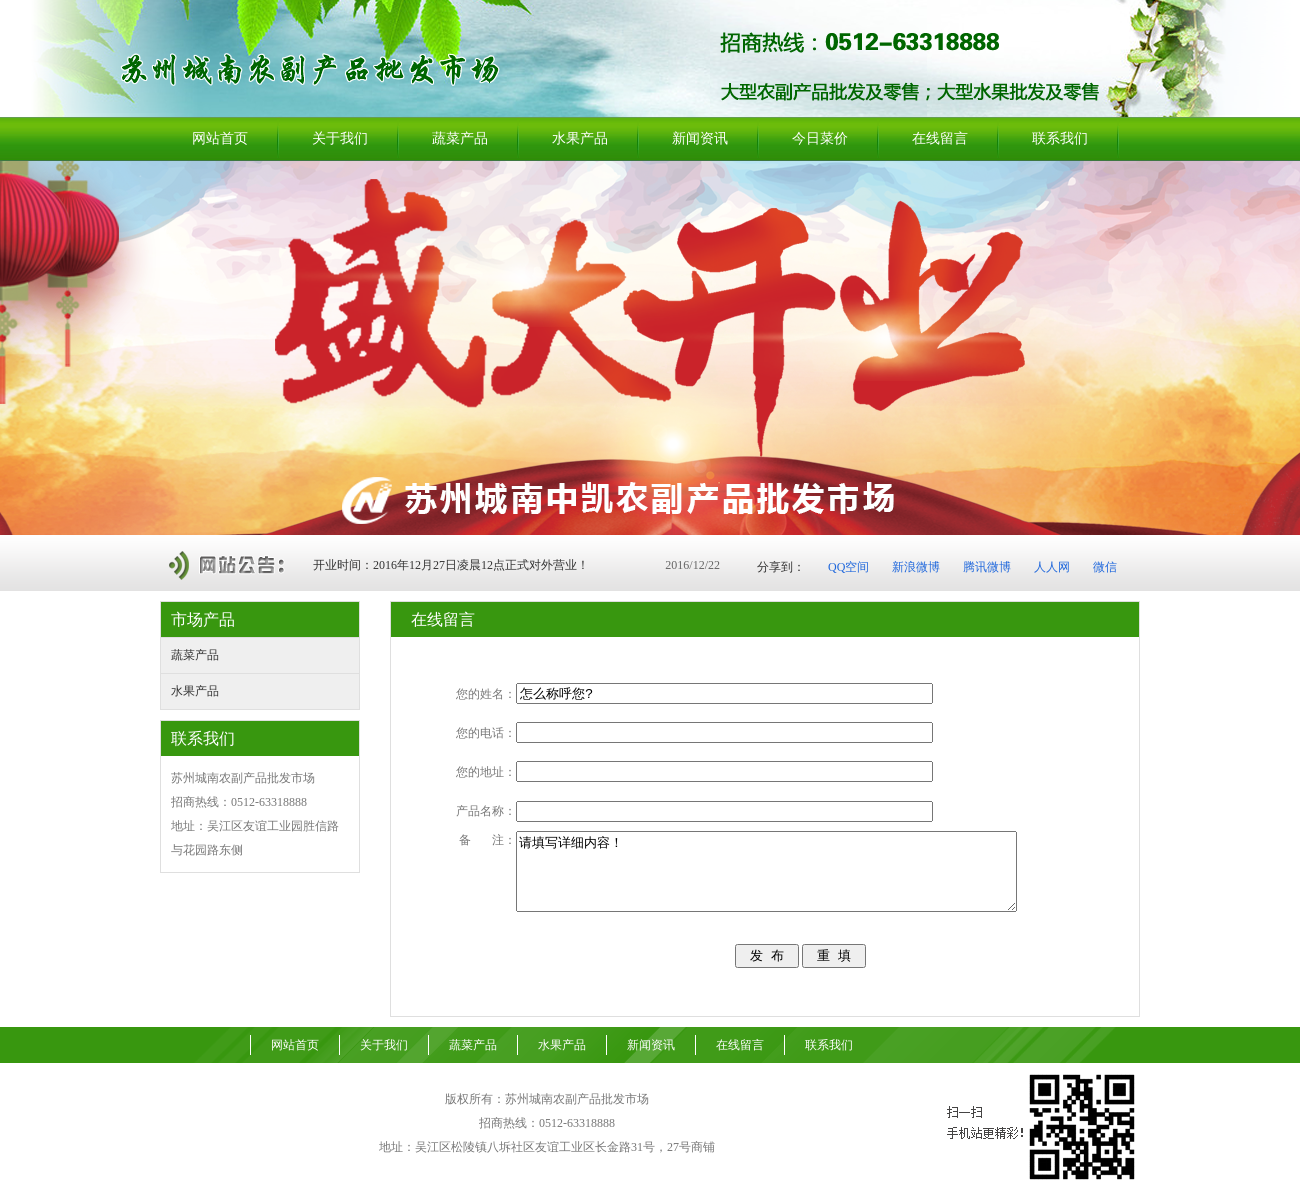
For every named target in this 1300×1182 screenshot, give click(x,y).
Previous (15, 347)
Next (1279, 347)
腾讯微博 (987, 567)
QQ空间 (848, 567)
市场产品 (203, 619)
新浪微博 (916, 567)
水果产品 (195, 691)
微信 (1105, 567)
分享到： (781, 567)
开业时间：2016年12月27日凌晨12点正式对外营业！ (451, 565)
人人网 (1052, 567)
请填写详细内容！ (796, 868)
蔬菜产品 (195, 655)
